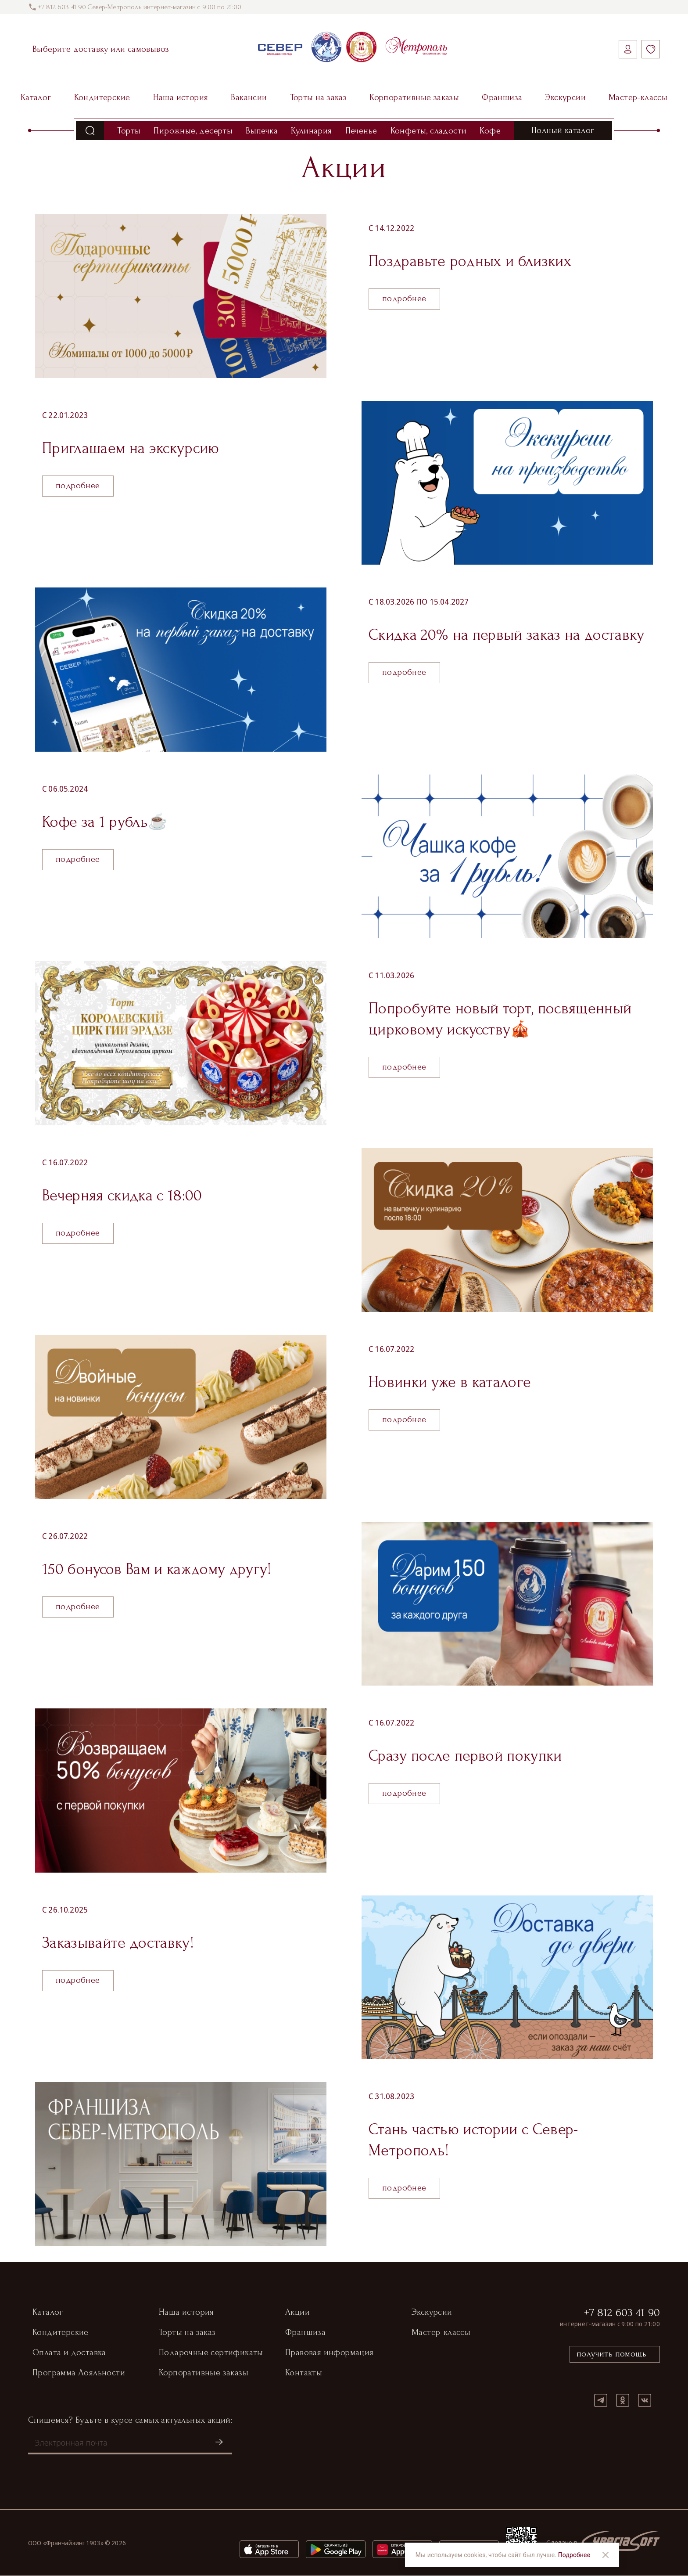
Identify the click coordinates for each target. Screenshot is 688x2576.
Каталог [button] (47, 2312)
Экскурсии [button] (432, 2312)
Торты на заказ (318, 97)
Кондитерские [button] (60, 2333)
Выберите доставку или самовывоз (100, 49)
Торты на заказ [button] (187, 2333)
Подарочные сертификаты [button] (211, 2353)
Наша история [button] (186, 2312)
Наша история (180, 97)
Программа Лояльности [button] (78, 2373)
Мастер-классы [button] (441, 2333)
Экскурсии (565, 97)
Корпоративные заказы (414, 97)
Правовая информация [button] (329, 2353)
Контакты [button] (303, 2373)
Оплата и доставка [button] (69, 2353)
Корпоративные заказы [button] (203, 2373)
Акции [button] (297, 2312)
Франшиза (502, 97)
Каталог (36, 97)
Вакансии (249, 97)
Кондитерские (102, 97)
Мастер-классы (638, 97)
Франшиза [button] (305, 2333)
